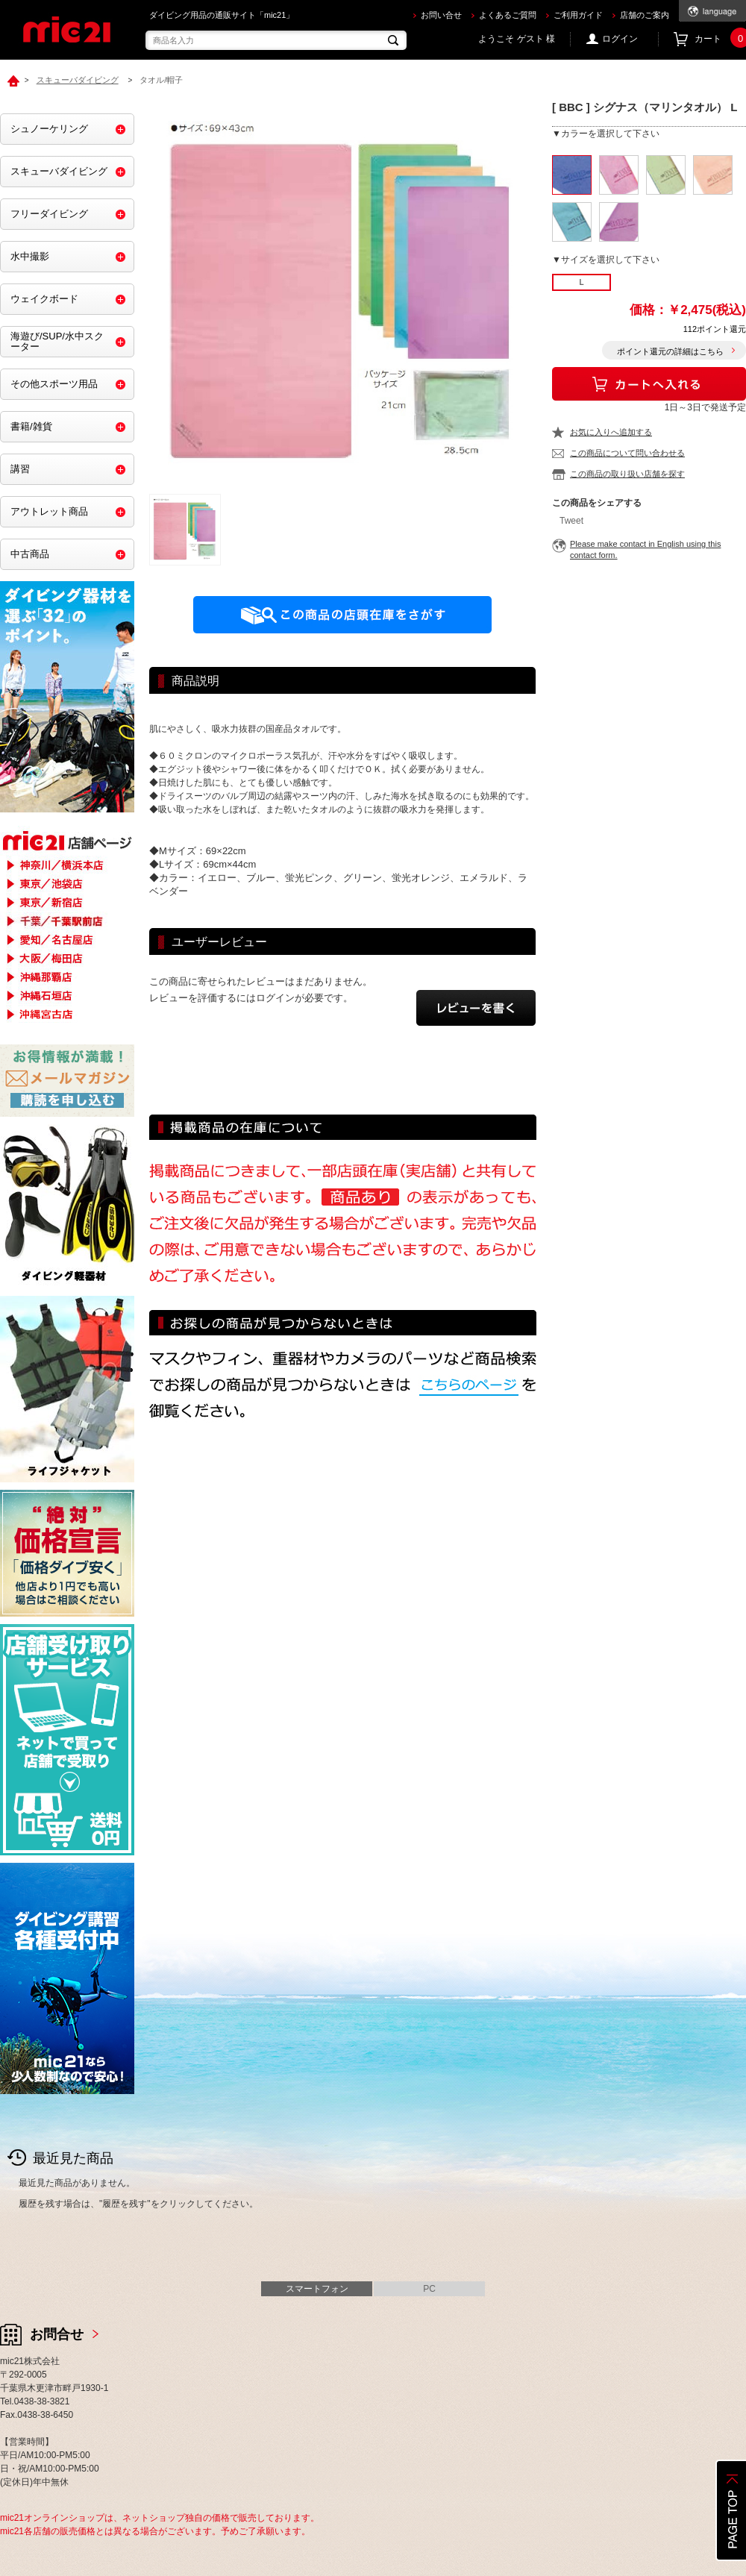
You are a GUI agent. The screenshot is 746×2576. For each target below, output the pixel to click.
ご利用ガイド (578, 14)
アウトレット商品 (49, 511)
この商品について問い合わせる (627, 452)
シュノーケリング (49, 128)
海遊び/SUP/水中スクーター (57, 341)
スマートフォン (317, 2289)
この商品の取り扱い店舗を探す (627, 473)
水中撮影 (29, 256)
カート (720, 39)
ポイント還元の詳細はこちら (670, 351)
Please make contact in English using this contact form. (645, 549)
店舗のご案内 (644, 14)
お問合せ (57, 2334)
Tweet (571, 520)
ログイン (620, 39)
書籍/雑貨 (31, 426)
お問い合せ (441, 14)
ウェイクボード (44, 298)
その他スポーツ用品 (54, 383)
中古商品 (29, 554)
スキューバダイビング (58, 171)
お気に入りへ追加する (611, 431)
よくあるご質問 (507, 14)
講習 (20, 468)
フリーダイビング (49, 213)
